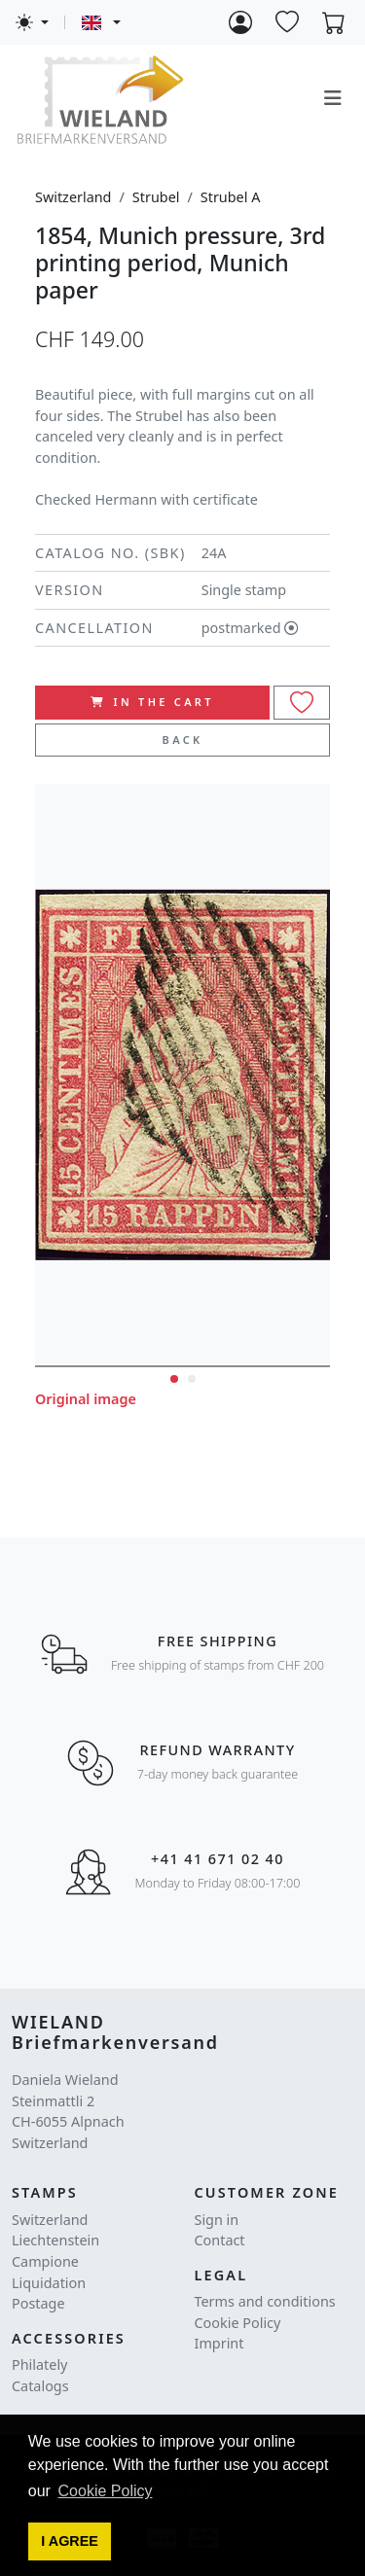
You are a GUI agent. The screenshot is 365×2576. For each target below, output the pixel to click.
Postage (38, 2303)
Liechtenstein (55, 2240)
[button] (70, 2542)
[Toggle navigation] (332, 98)
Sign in (217, 2219)
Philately (39, 2364)
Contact (220, 2240)
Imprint (219, 2343)
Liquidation (49, 2283)
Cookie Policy (238, 2322)
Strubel (156, 197)
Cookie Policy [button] (105, 2491)
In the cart (152, 701)
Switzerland (73, 197)
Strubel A (231, 197)
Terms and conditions (265, 2301)
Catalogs (40, 2386)
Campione (45, 2261)
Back (183, 739)
